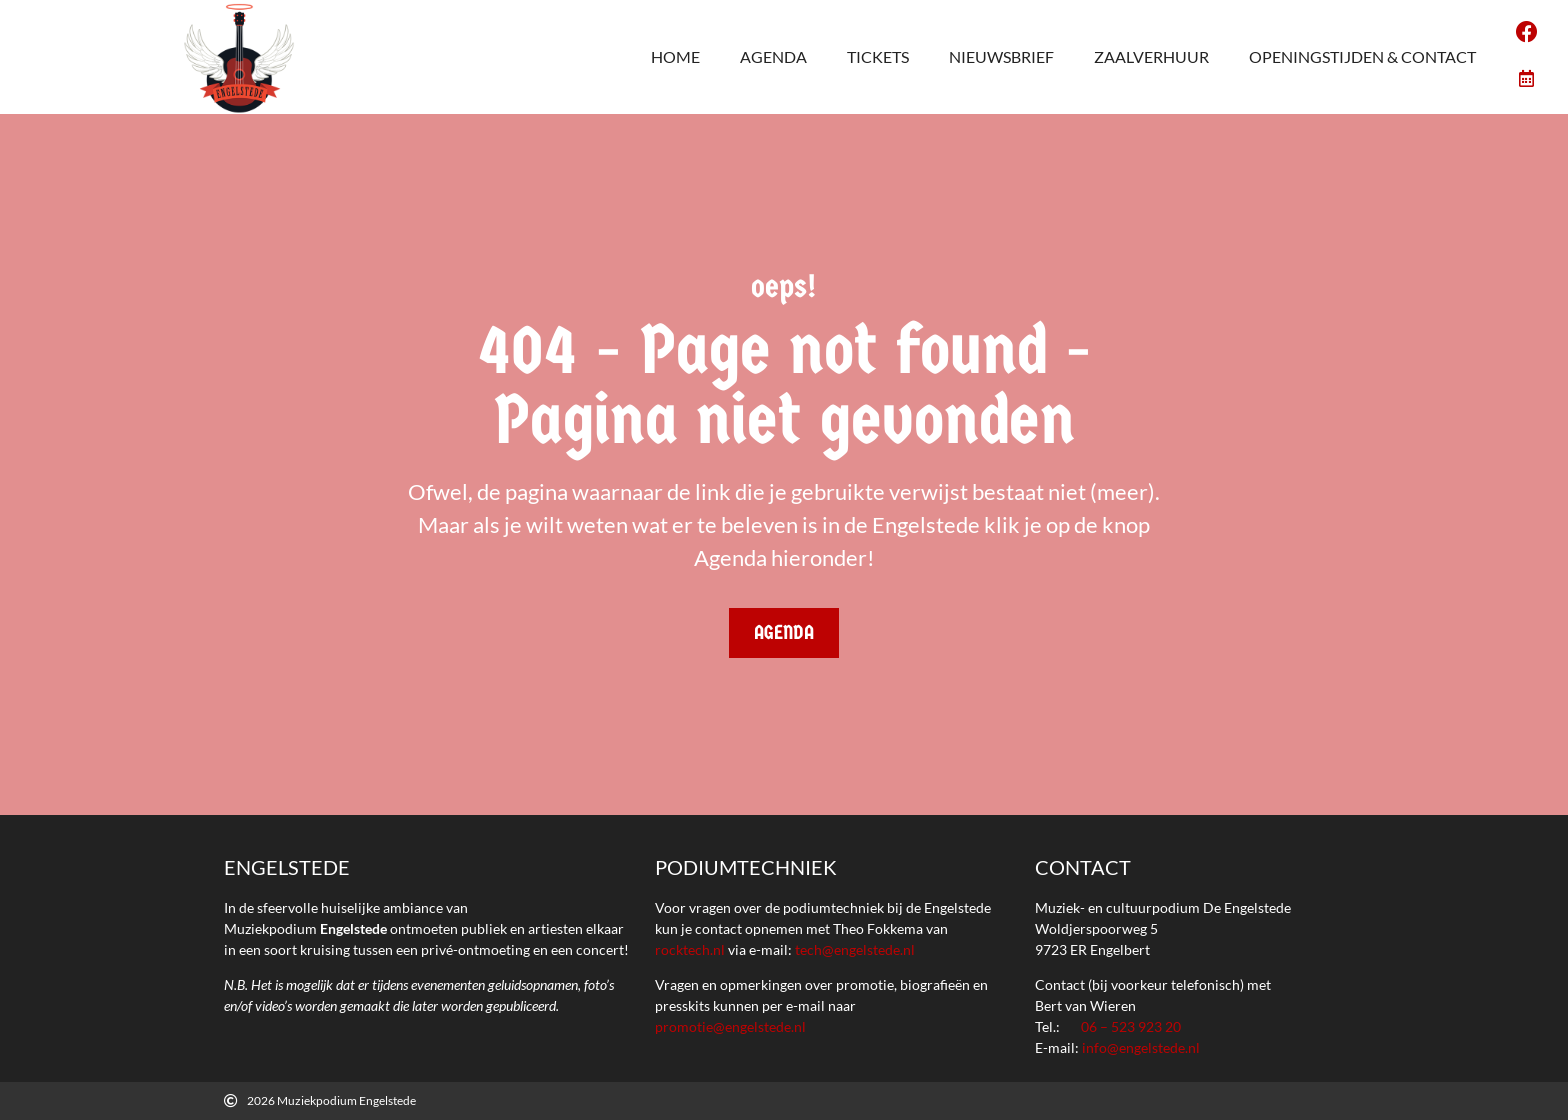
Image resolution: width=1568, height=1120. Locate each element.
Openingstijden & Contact (1362, 56)
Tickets (878, 56)
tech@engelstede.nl (855, 949)
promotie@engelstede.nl (730, 1026)
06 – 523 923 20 (1131, 1026)
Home (675, 56)
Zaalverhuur (1151, 56)
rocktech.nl (690, 949)
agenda (773, 56)
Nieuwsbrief (1001, 56)
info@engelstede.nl (1141, 1047)
